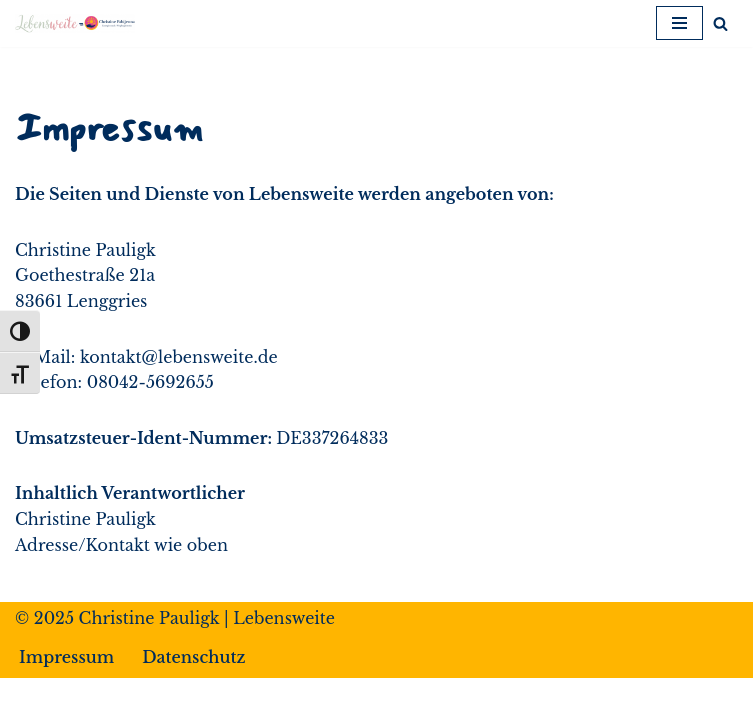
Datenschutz (193, 657)
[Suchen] (720, 23)
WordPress (468, 698)
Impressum (66, 657)
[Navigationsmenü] (679, 23)
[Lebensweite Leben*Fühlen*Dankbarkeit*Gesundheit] (75, 23)
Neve (261, 698)
